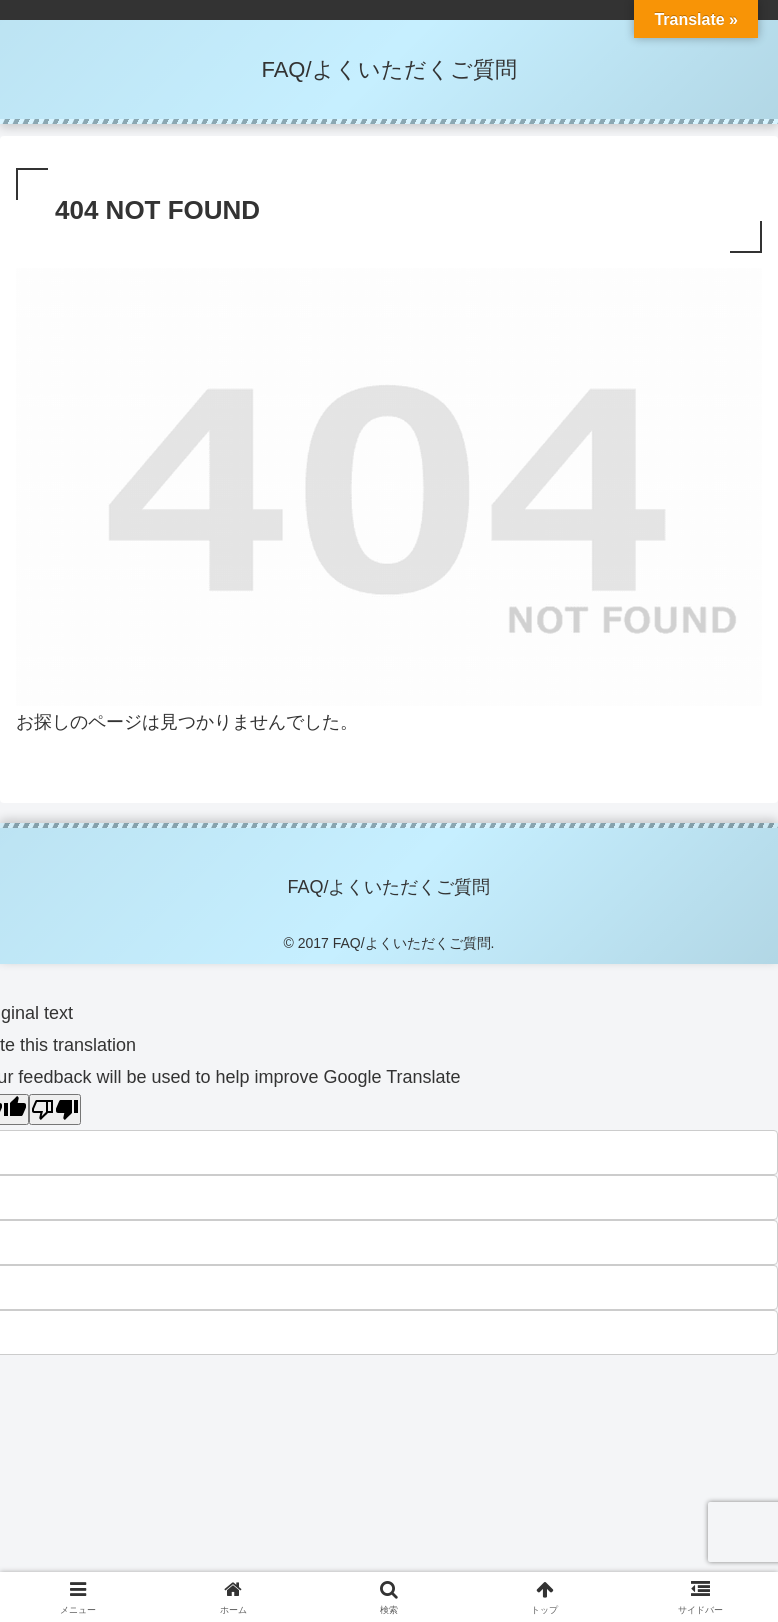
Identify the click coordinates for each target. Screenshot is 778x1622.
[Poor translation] (55, 1109)
